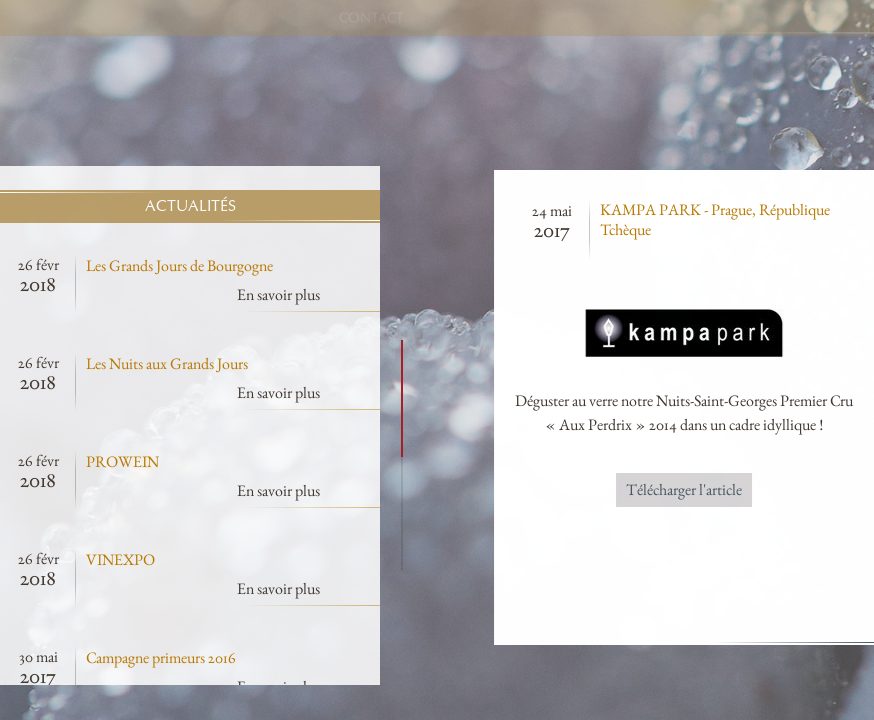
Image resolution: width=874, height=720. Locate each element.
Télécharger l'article (758, 489)
